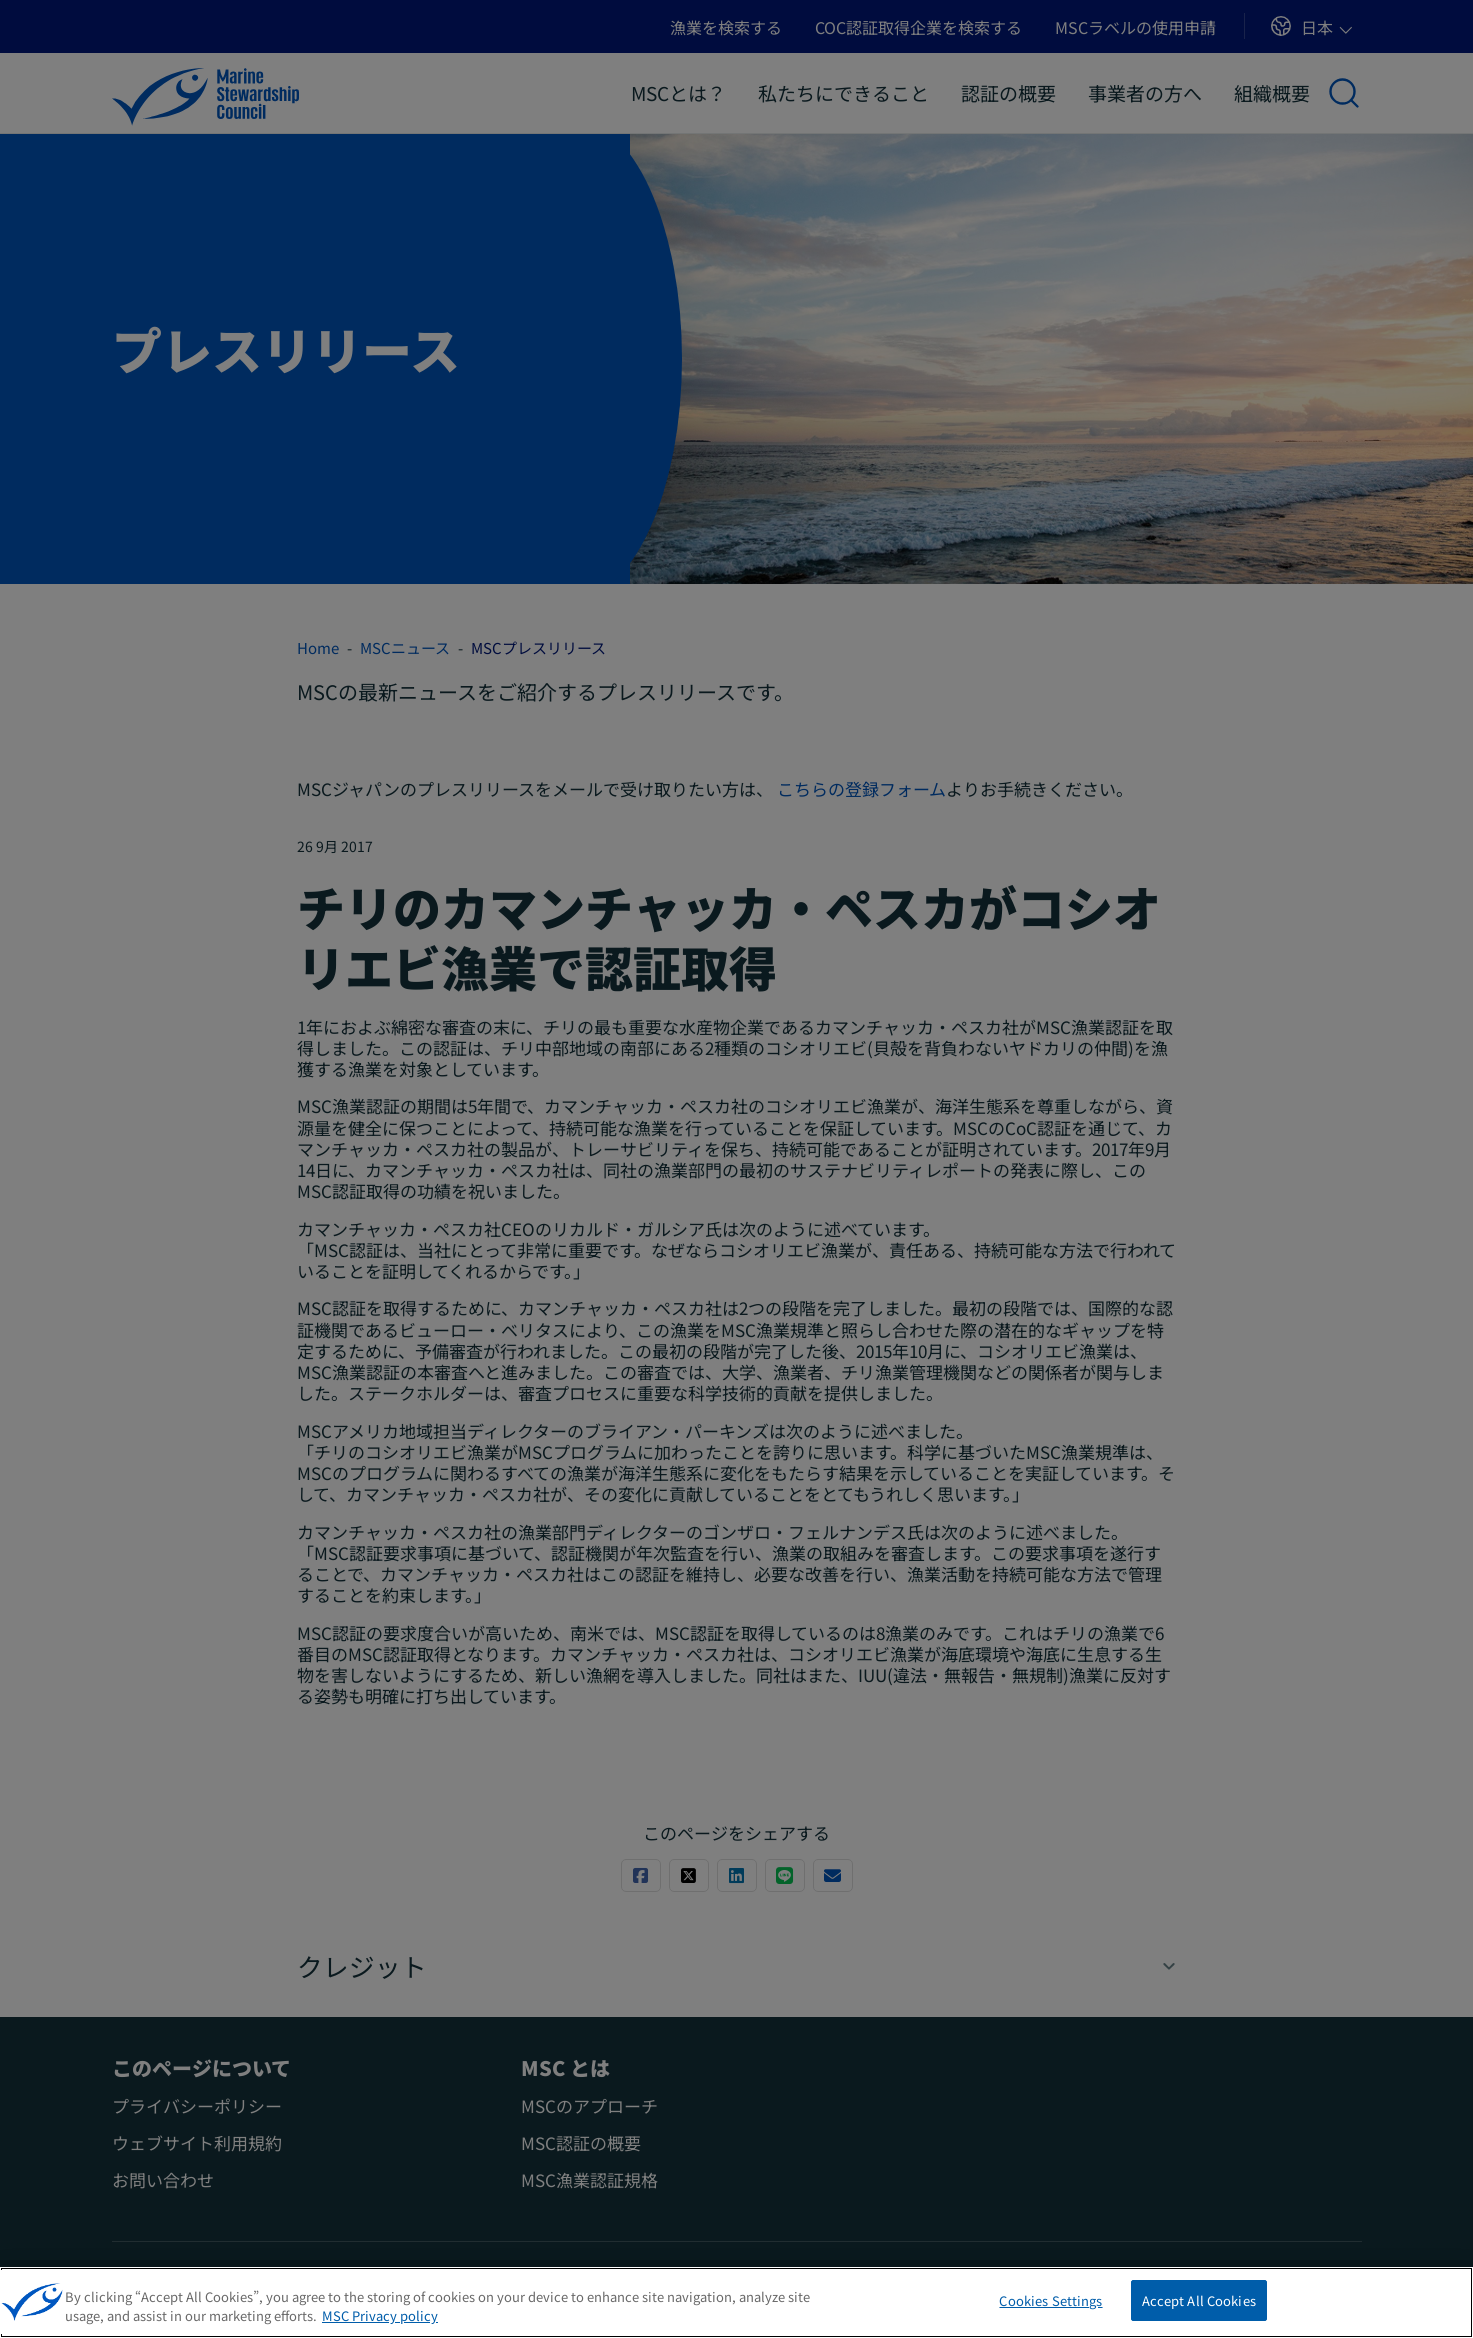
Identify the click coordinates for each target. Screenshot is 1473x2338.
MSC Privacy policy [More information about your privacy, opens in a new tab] (380, 2326)
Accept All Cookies (1199, 2311)
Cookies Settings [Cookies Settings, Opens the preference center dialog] (1050, 2311)
